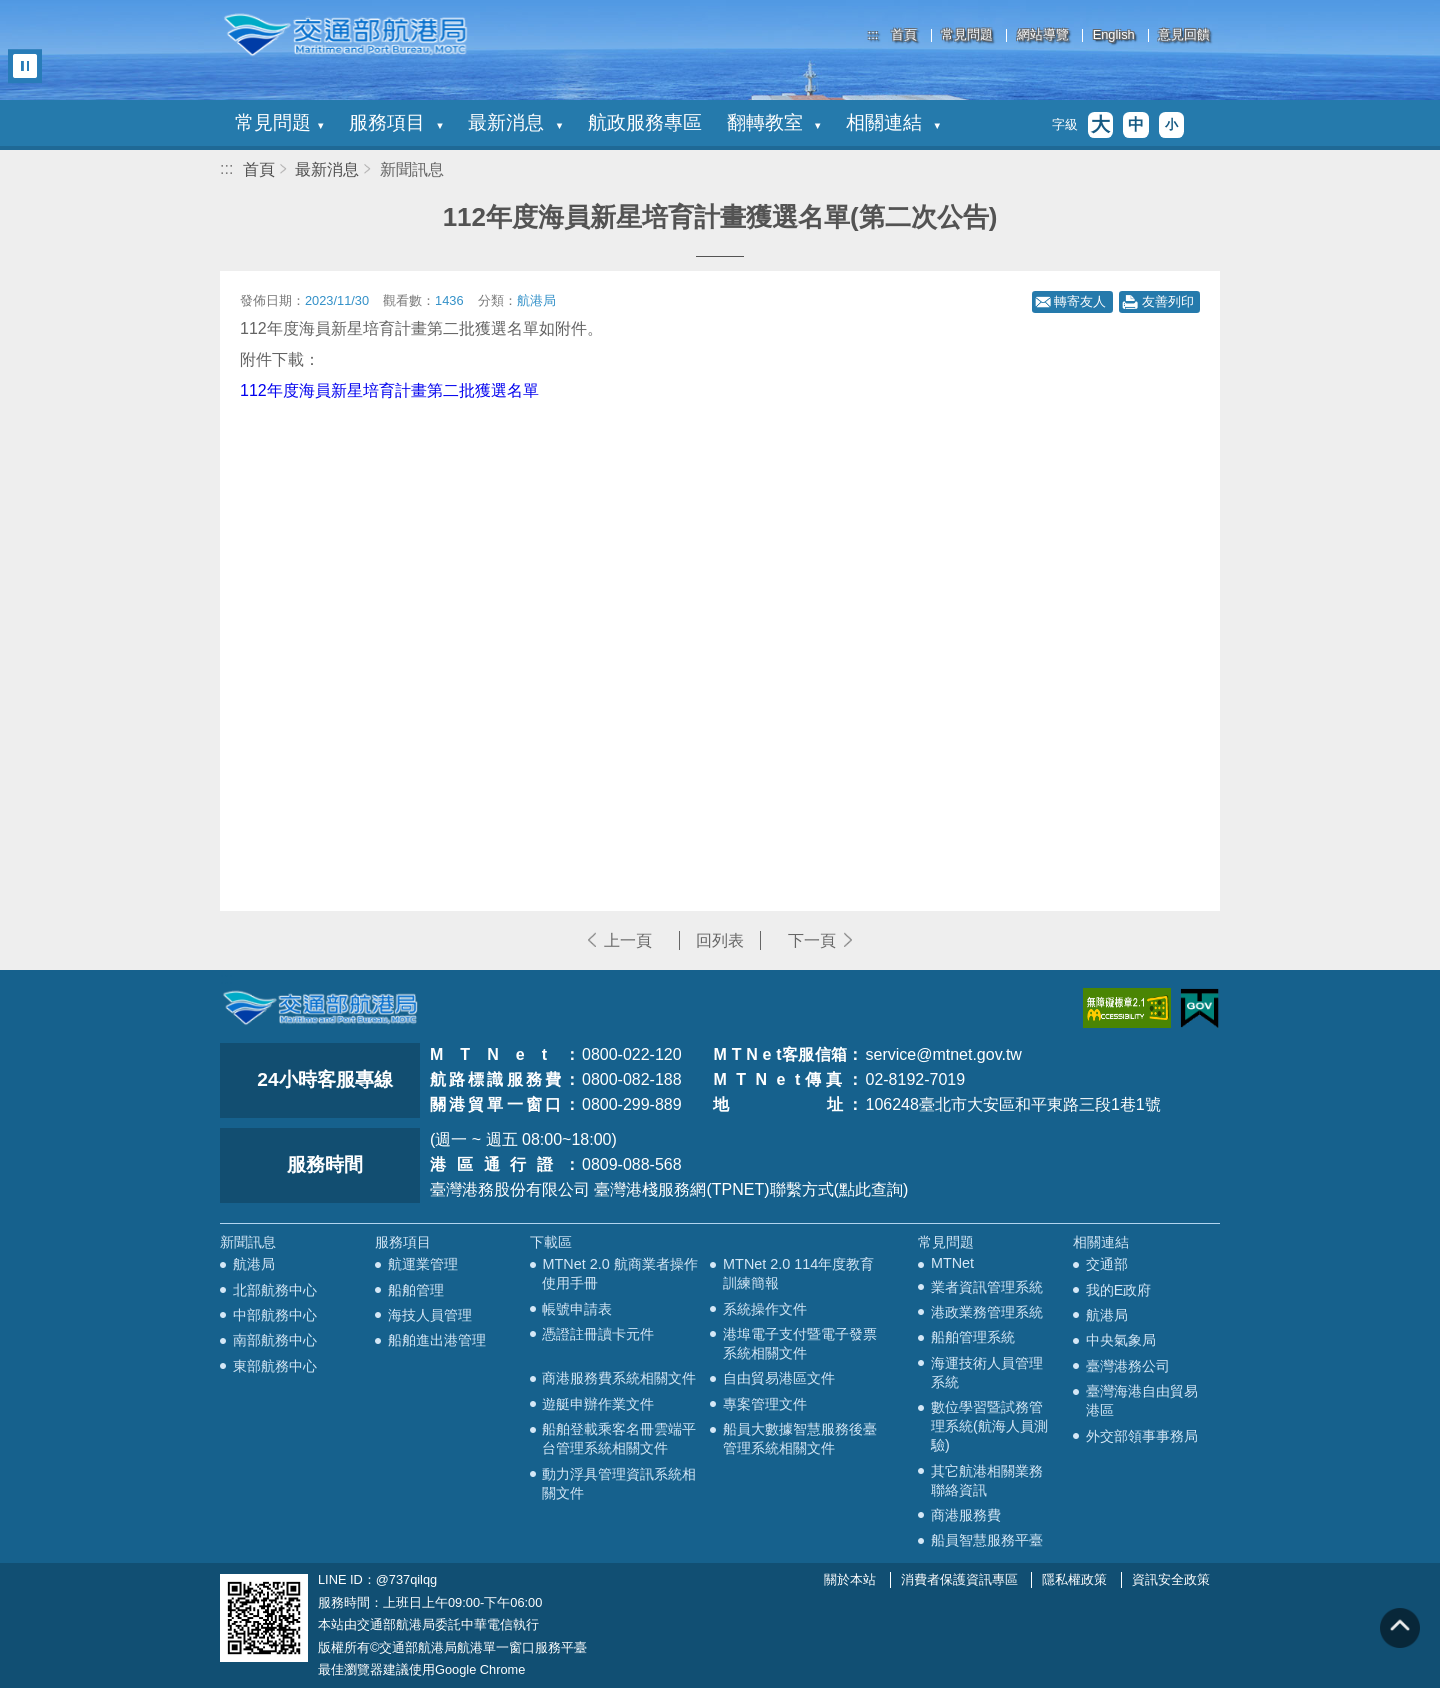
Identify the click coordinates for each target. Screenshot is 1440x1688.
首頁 (904, 35)
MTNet (952, 1263)
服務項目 (396, 122)
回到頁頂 (1400, 1628)
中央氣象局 (1121, 1340)
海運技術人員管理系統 (987, 1372)
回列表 (720, 940)
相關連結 (893, 122)
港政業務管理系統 (987, 1312)
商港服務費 (966, 1515)
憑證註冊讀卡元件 (598, 1334)
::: (873, 34)
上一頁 (628, 940)
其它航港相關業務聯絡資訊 (987, 1480)
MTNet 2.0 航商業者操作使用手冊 (619, 1273)
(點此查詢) (871, 1189)
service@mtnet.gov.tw (943, 1054)
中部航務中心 (275, 1315)
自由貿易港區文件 (779, 1378)
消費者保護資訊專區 (959, 1579)
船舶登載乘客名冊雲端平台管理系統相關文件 (619, 1438)
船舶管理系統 (973, 1337)
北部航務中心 (275, 1290)
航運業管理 (423, 1264)
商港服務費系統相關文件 (619, 1378)
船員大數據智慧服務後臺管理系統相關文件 (800, 1438)
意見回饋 (1184, 35)
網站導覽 (1043, 35)
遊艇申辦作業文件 (598, 1404)
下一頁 (812, 940)
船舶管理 (416, 1290)
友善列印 (1168, 301)
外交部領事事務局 (1142, 1436)
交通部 (1107, 1264)
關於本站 (850, 1579)
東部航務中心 (275, 1366)
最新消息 (515, 122)
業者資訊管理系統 (987, 1287)
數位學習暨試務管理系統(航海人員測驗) (989, 1426)
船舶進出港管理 (437, 1340)
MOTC (320, 1008)
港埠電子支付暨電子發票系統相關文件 (800, 1343)
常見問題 (967, 35)
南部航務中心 (275, 1340)
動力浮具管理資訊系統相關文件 (619, 1483)
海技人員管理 (430, 1315)
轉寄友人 (1080, 301)
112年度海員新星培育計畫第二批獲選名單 (389, 390)
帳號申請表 (577, 1309)
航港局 (254, 1264)
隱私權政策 (1074, 1579)
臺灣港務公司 (1128, 1366)
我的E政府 (1119, 1290)
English (1114, 35)
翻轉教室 (774, 122)
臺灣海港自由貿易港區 (1142, 1400)
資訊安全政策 (1171, 1579)
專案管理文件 (765, 1404)
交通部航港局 (345, 35)
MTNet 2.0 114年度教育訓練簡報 (798, 1273)
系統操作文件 (765, 1309)
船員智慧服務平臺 (987, 1540)
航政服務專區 (645, 122)
